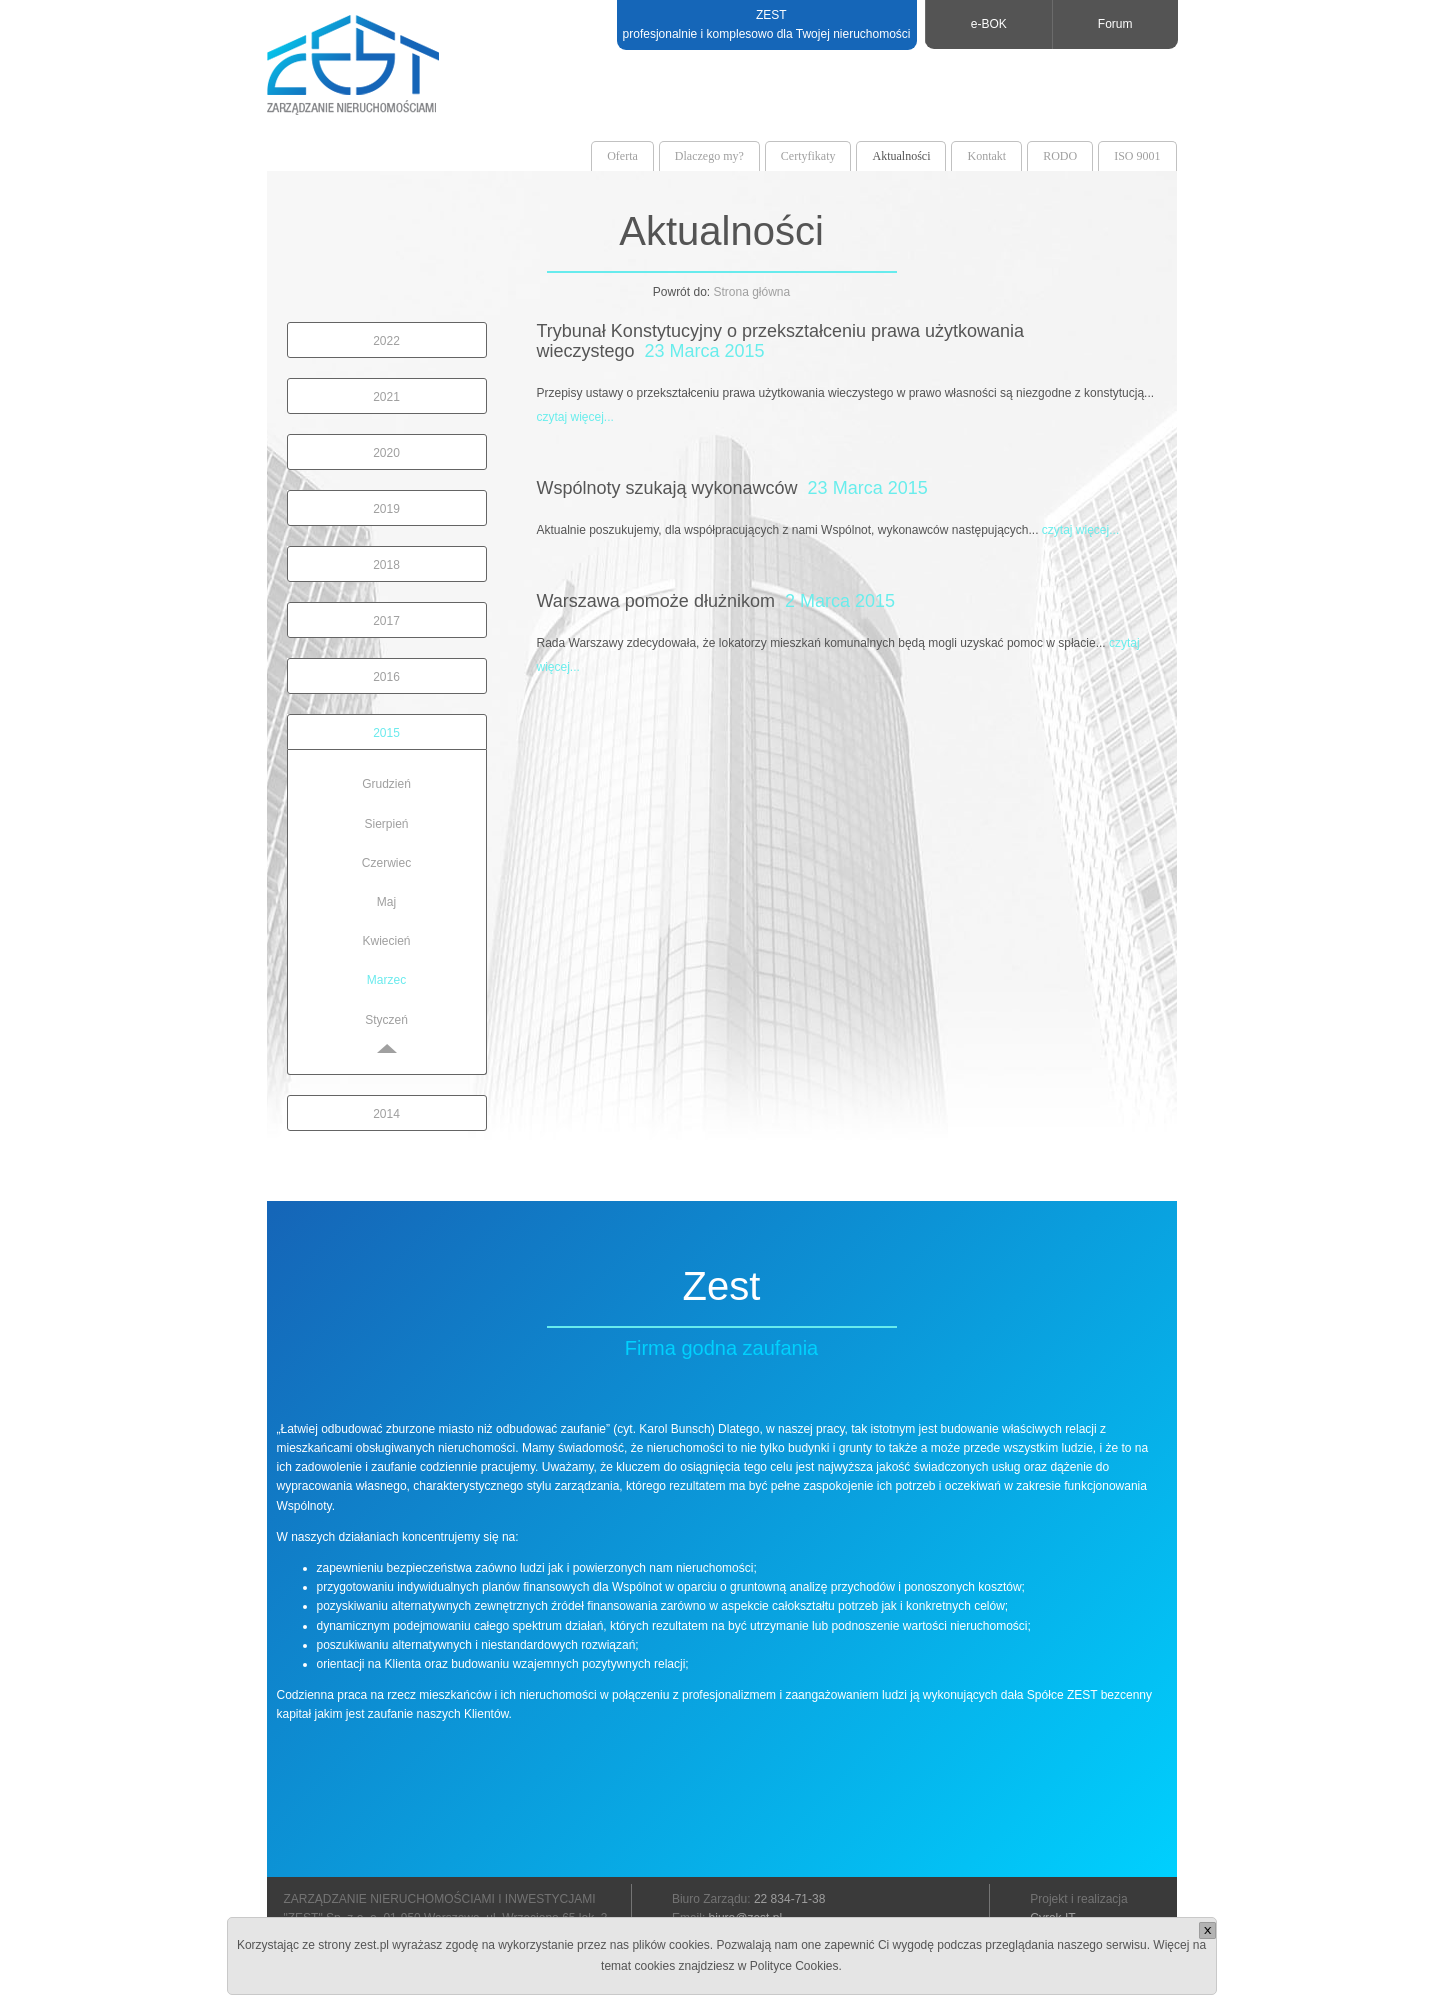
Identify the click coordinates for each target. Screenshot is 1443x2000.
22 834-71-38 (789, 1899)
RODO (1060, 156)
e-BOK (989, 24)
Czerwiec (386, 863)
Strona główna (751, 292)
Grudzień (386, 784)
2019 (386, 509)
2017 (386, 621)
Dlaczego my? (709, 156)
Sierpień (386, 824)
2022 (386, 341)
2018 (386, 565)
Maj (386, 902)
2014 (386, 1114)
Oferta (622, 156)
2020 (386, 453)
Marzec (386, 980)
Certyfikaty (808, 156)
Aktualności (901, 156)
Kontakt (986, 156)
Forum (1115, 24)
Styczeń (386, 1020)
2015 (386, 733)
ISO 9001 (1137, 156)
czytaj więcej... (575, 417)
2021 (386, 397)
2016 (386, 677)
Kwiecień (386, 941)
